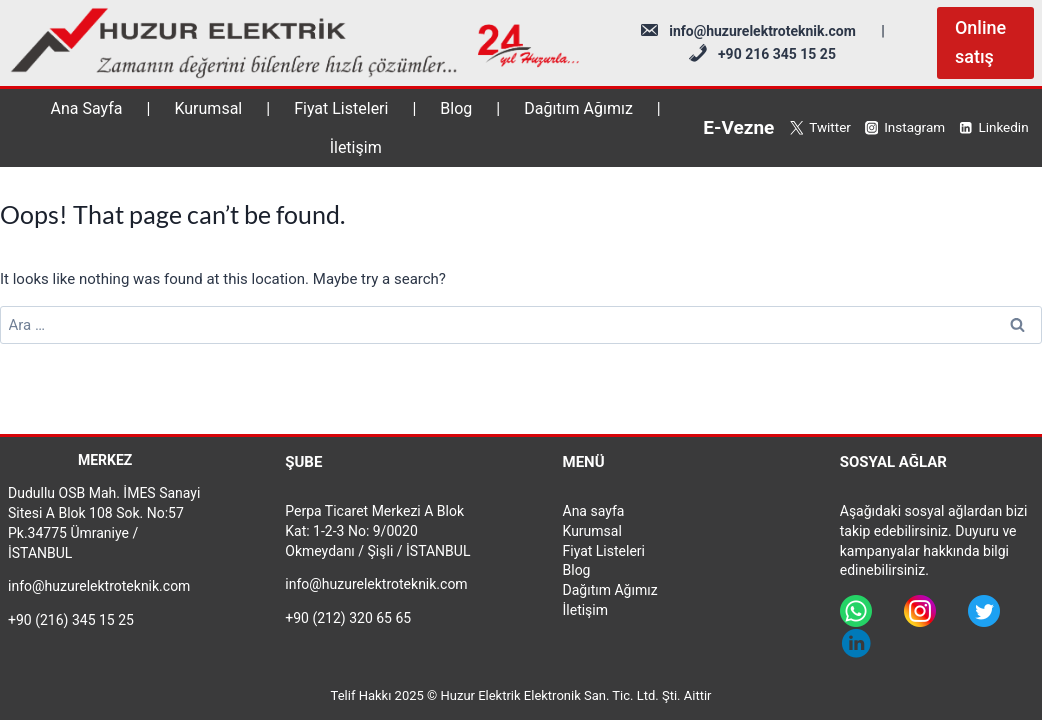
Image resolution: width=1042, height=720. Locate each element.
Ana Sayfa (87, 108)
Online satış (980, 42)
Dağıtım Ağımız (578, 108)
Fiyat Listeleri (341, 108)
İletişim (356, 147)
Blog (456, 108)
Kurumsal (208, 108)
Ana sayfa (594, 511)
